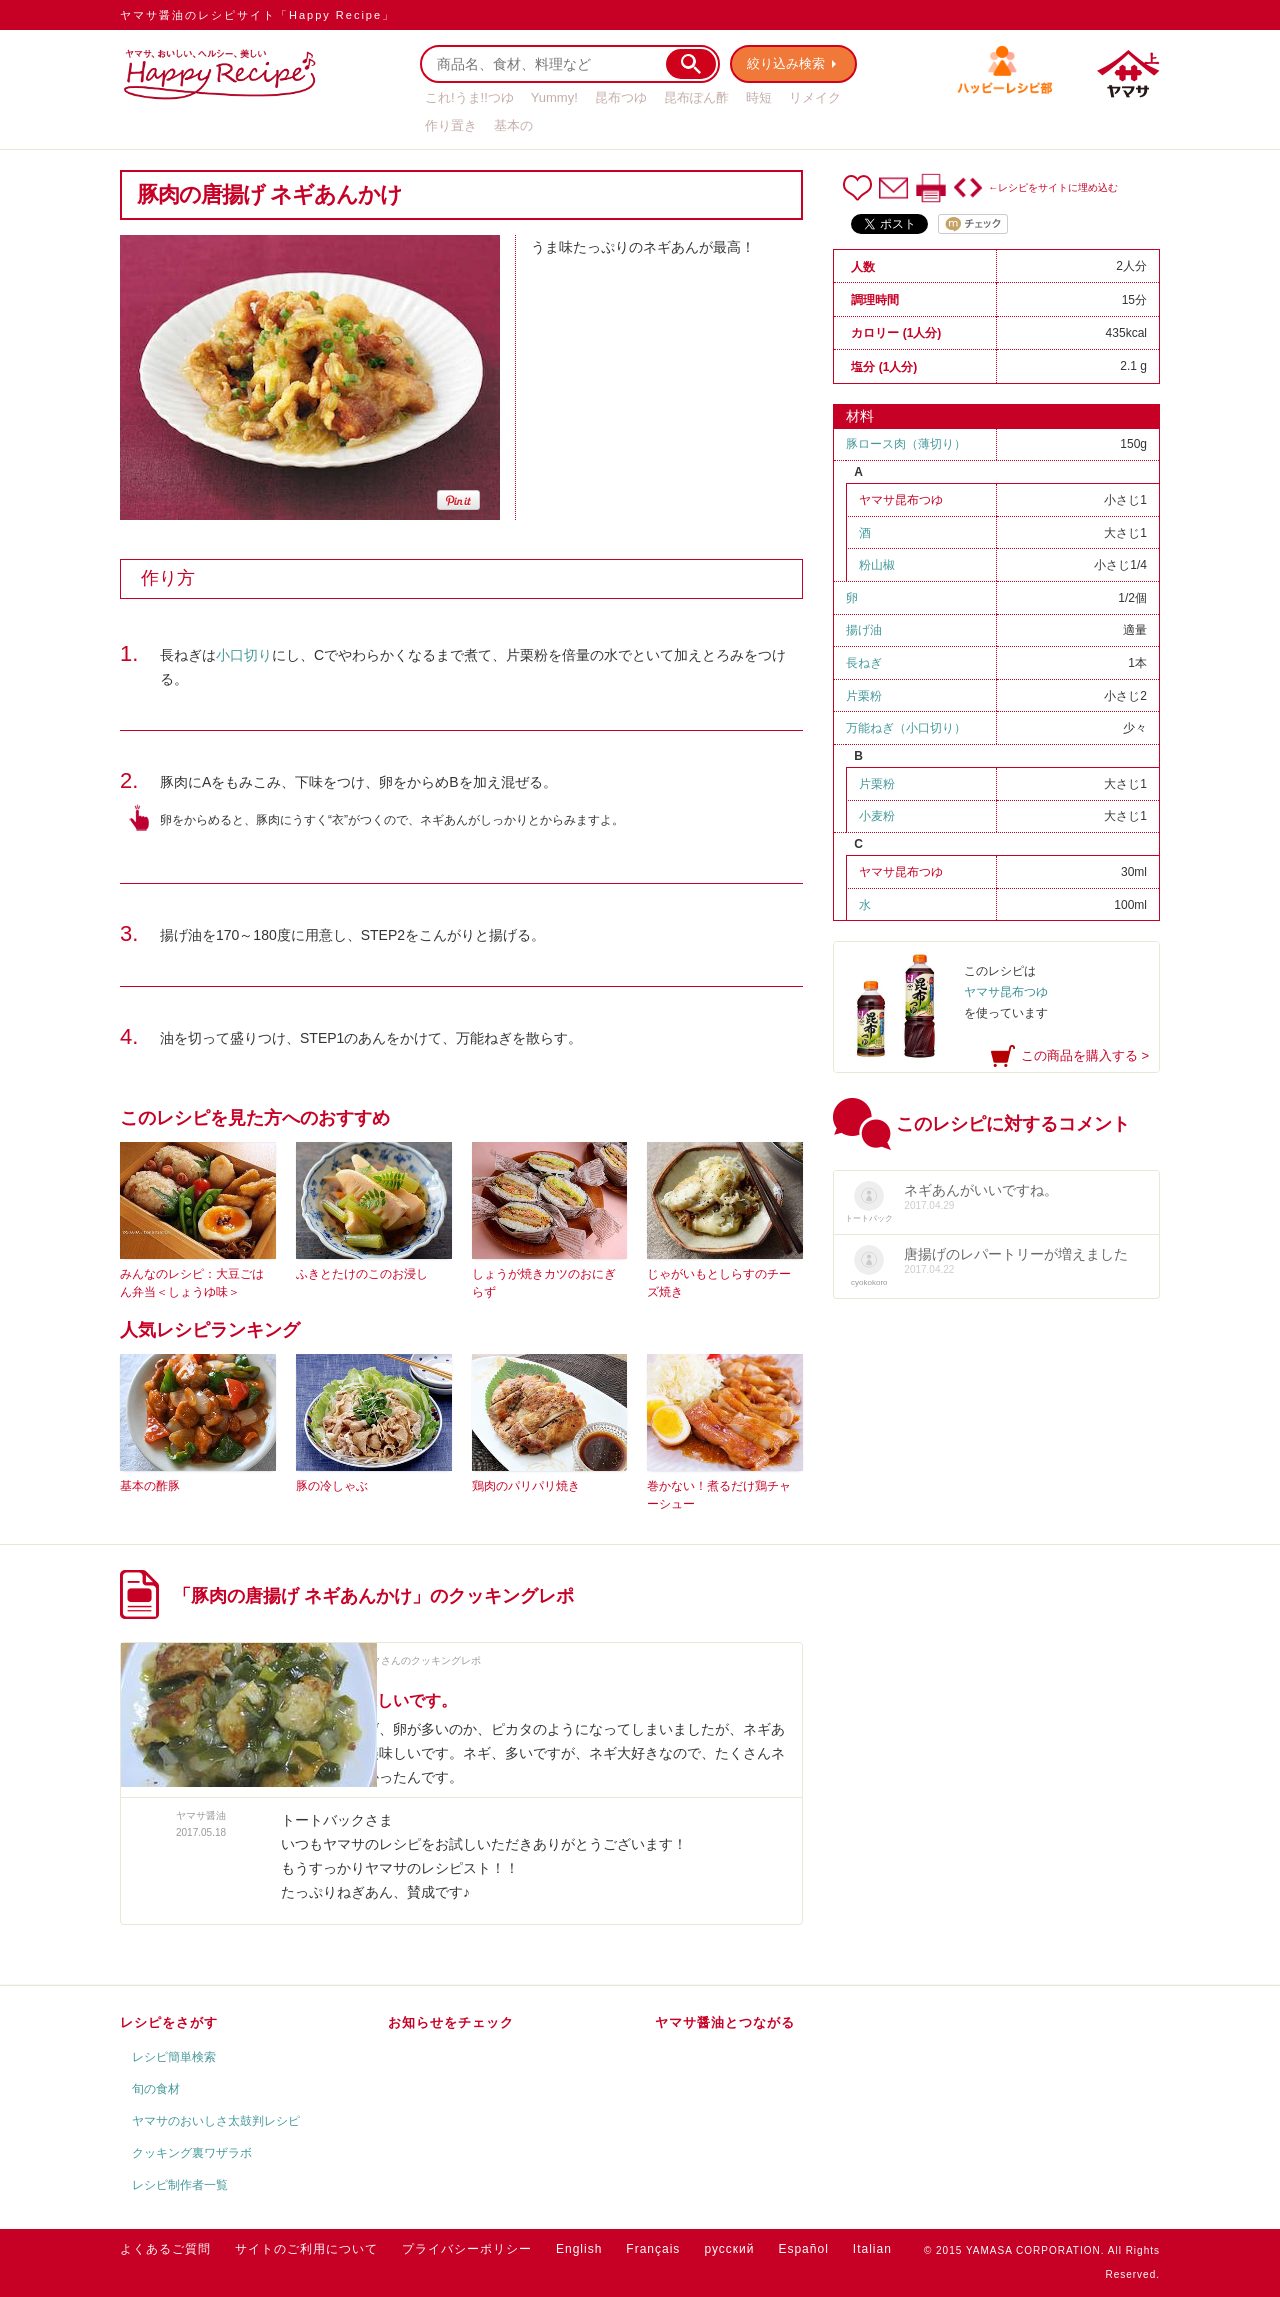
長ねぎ (864, 663)
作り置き (451, 125)
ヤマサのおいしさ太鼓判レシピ (216, 2121)
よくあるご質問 (165, 2249)
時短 (759, 97)
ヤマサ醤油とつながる (725, 2022)
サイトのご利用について (306, 2249)
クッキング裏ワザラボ (192, 2153)
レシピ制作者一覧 (180, 2185)
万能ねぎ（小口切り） (906, 728)
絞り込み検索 (786, 63)
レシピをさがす (169, 2022)
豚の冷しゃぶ (332, 1486)
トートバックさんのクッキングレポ (401, 1660)
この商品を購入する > (1085, 1055)
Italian (872, 2249)
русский (729, 2249)
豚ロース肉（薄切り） (906, 444)
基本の (513, 125)
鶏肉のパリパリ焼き (526, 1486)
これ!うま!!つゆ (469, 97)
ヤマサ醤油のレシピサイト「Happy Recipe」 (257, 15)
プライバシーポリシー (467, 2249)
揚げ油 (864, 630)
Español (803, 2249)
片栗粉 (864, 696)
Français (653, 2249)
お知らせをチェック (451, 2022)
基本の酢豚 (150, 1486)
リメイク (815, 97)
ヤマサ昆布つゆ (901, 500)
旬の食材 (156, 2089)
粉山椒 (877, 565)
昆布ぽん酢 (696, 97)
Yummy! (554, 97)
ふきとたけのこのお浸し (362, 1274)
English (579, 2249)
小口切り (244, 655)
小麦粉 (877, 816)
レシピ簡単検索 (174, 2057)
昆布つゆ (621, 97)
